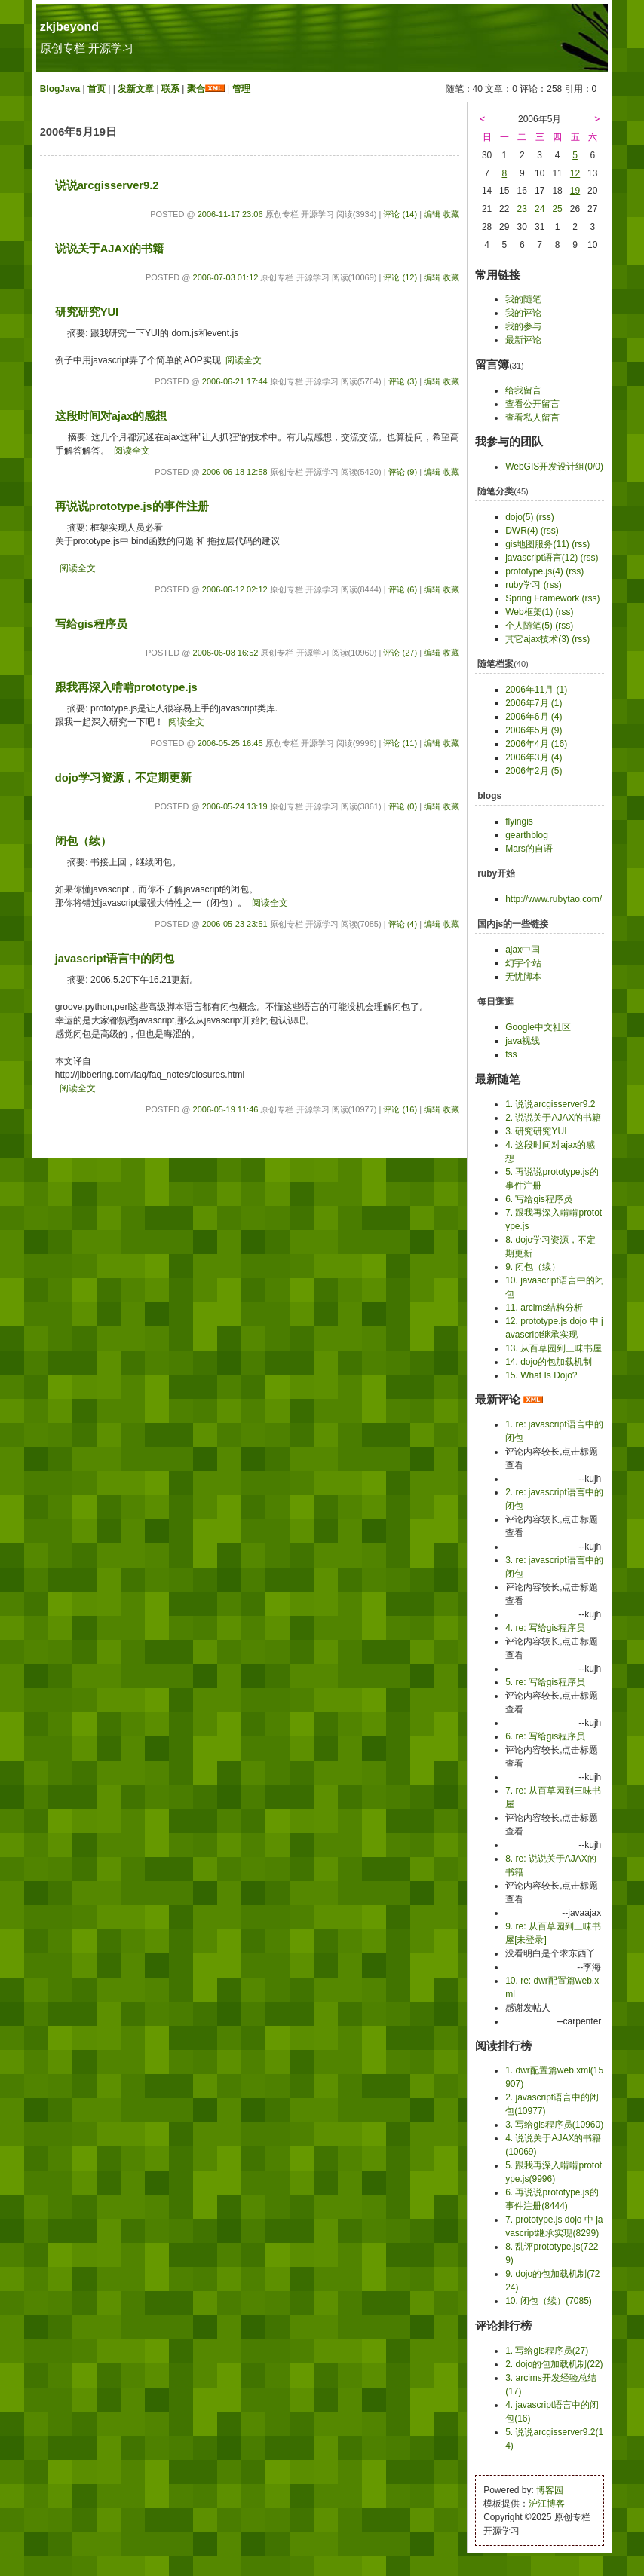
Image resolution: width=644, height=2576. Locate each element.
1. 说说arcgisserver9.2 (550, 1104)
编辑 (432, 214)
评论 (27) (400, 652)
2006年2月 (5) (533, 771)
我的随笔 (523, 299)
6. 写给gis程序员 (538, 1199)
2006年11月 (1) (536, 689)
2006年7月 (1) (533, 703)
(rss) (545, 517)
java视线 (522, 1041)
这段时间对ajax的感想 (111, 416)
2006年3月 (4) (533, 757)
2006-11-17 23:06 (230, 214)
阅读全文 (243, 360)
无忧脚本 (523, 976)
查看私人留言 (532, 417)
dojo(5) (519, 517)
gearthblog (526, 835)
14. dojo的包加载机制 (548, 1362)
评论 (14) (400, 214)
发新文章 (136, 89)
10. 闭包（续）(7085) (548, 2301)
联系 (170, 89)
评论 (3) (403, 381)
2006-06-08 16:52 (226, 652)
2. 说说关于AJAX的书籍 (553, 1117)
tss (511, 1054)
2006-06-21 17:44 (235, 381)
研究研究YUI (86, 312)
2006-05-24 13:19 (235, 806)
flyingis (519, 821)
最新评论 (523, 340)
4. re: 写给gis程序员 (545, 1628)
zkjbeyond (69, 26)
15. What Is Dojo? (541, 1375)
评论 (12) (400, 277)
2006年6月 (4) (533, 716)
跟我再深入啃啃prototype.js (126, 687)
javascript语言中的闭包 (115, 959)
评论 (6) (403, 589)
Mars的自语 (529, 848)
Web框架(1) (529, 612)
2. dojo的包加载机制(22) (554, 2364)
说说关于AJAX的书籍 (109, 249)
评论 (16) (400, 1109)
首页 (96, 89)
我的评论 (523, 312)
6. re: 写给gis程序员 (545, 1736)
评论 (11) (400, 743)
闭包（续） (83, 841)
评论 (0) (403, 806)
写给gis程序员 (91, 624)
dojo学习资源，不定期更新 (123, 778)
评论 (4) (403, 924)
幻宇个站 (523, 963)
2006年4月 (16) (536, 744)
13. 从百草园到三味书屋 (553, 1348)
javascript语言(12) (541, 557)
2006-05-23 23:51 (235, 924)
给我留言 (523, 390)
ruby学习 (523, 585)
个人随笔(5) (529, 625)
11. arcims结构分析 (544, 1307)
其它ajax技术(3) (537, 639)
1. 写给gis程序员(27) (546, 2350)
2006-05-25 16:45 (230, 743)
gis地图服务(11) (537, 544)
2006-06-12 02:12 (235, 589)
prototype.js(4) (534, 571)
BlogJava (60, 89)
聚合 (196, 89)
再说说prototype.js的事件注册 (132, 506)
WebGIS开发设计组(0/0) (554, 466)
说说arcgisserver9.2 (107, 185)
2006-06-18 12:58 (235, 471)
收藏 (451, 214)
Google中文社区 (538, 1027)
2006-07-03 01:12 (226, 277)
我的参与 (523, 326)
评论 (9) (403, 471)
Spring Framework (542, 598)
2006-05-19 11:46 (226, 1109)
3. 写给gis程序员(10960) (554, 2124)
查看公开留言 (532, 404)
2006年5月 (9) (533, 730)
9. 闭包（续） (532, 1267)
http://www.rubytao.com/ (553, 899)
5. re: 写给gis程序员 (545, 1682)
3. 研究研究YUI (535, 1131)
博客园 (549, 2490)
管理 (241, 89)
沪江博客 (547, 2503)
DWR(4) (521, 530)
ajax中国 (522, 949)
